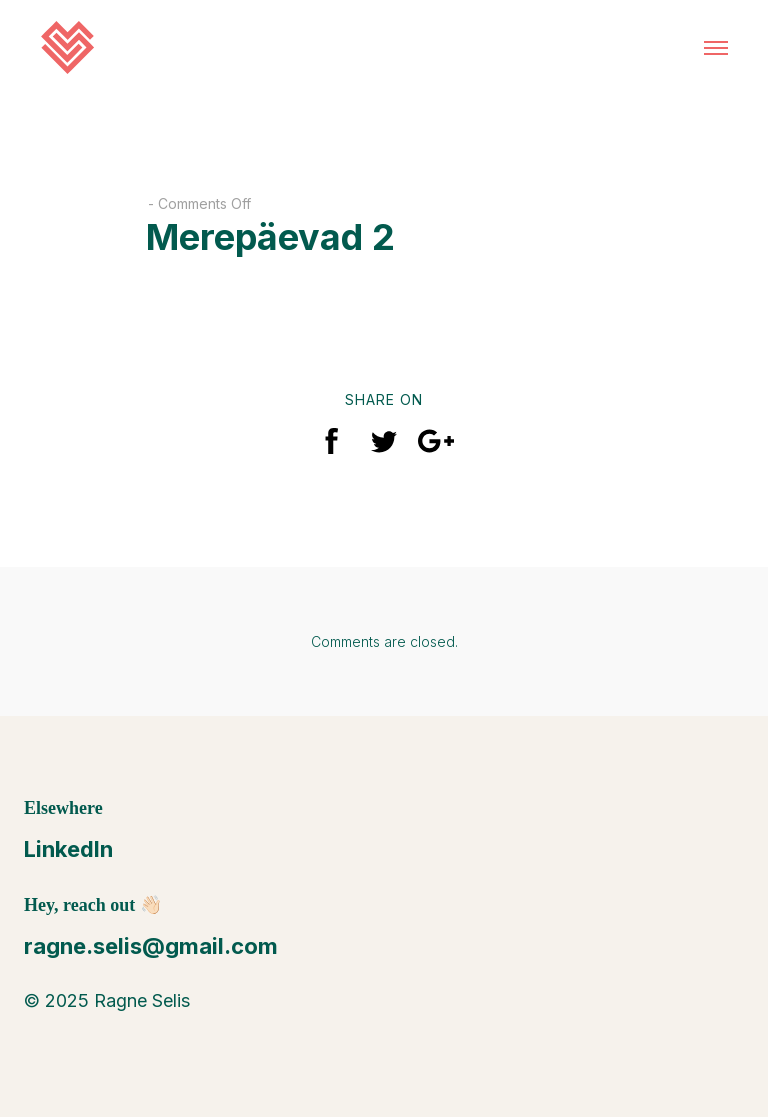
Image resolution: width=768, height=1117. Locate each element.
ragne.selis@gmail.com (151, 946)
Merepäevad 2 (270, 237)
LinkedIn (68, 849)
